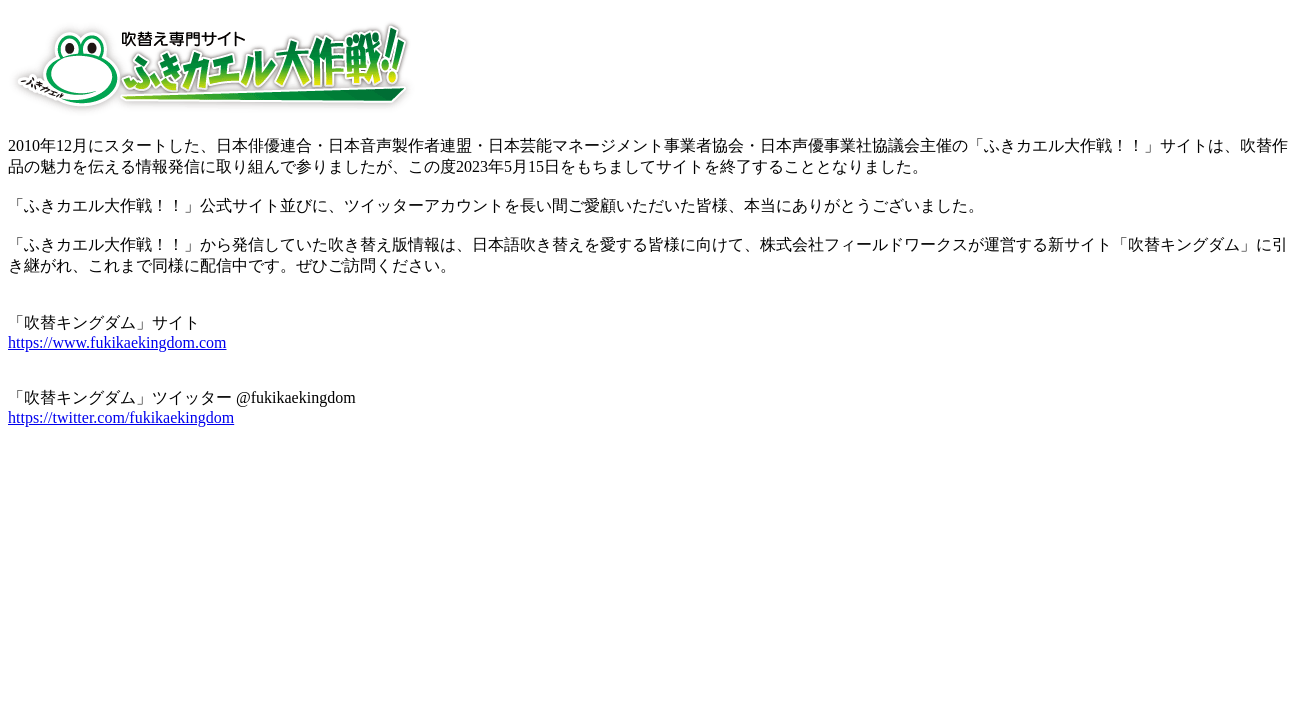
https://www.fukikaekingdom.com (117, 342)
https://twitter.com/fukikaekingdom (121, 417)
